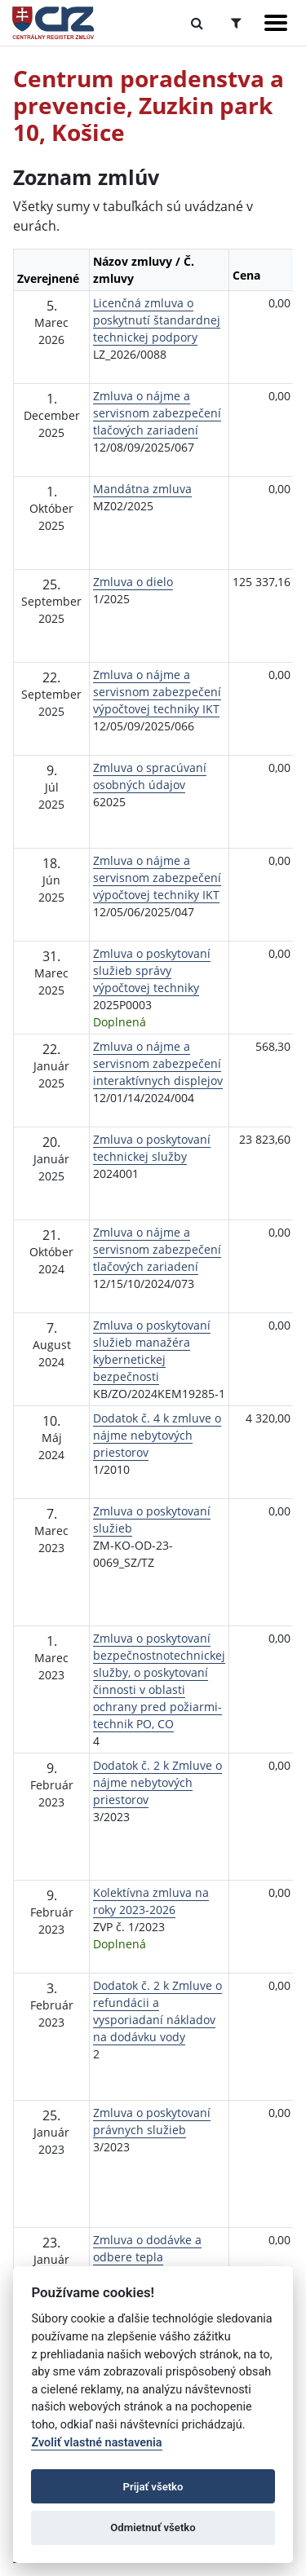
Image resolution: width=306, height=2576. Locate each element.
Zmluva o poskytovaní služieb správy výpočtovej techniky (152, 970)
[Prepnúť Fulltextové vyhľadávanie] (197, 22)
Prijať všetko (153, 2487)
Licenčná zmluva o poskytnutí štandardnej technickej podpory (156, 320)
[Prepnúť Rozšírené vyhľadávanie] (236, 22)
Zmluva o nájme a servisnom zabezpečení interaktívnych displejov (158, 1063)
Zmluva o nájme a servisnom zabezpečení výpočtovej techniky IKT (157, 692)
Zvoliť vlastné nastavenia (96, 2443)
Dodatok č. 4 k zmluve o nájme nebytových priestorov (157, 1435)
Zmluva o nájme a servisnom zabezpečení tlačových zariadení (157, 413)
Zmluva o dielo (133, 581)
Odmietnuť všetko (152, 2527)
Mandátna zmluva (142, 488)
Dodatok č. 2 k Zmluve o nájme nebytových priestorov (157, 1782)
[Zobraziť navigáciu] (276, 22)
